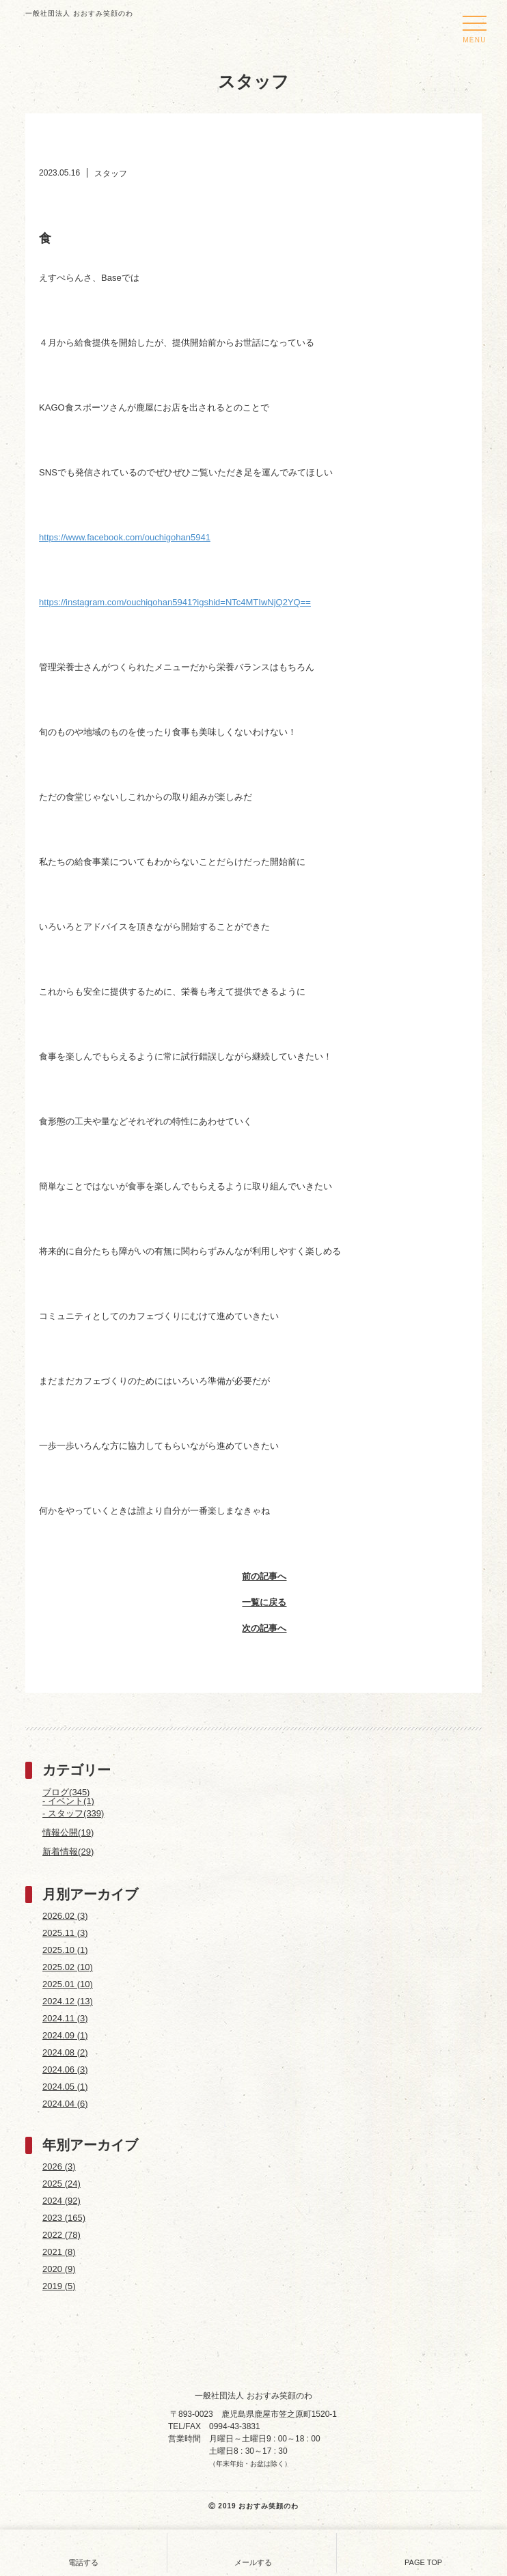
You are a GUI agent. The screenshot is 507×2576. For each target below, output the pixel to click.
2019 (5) (58, 2286)
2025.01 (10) (67, 1984)
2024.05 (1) (65, 2086)
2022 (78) (61, 2235)
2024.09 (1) (65, 2035)
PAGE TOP (423, 2551)
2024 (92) (61, 2201)
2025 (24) (61, 2183)
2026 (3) (58, 2166)
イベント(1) (71, 1801)
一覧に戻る (253, 1604)
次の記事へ (253, 1630)
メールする (253, 2551)
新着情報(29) (68, 1851)
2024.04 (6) (65, 2104)
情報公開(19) (68, 1832)
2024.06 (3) (65, 2069)
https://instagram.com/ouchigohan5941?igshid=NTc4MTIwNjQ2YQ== (175, 602)
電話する (83, 2551)
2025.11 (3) (65, 1933)
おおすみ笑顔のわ (268, 2506)
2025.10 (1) (65, 1950)
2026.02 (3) (65, 1916)
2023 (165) (63, 2218)
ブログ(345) (66, 1792)
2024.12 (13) (67, 2001)
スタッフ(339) (76, 1813)
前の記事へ (253, 1578)
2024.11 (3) (65, 2018)
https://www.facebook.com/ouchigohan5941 (124, 537)
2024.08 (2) (65, 2052)
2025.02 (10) (67, 1967)
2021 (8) (58, 2252)
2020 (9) (58, 2269)
